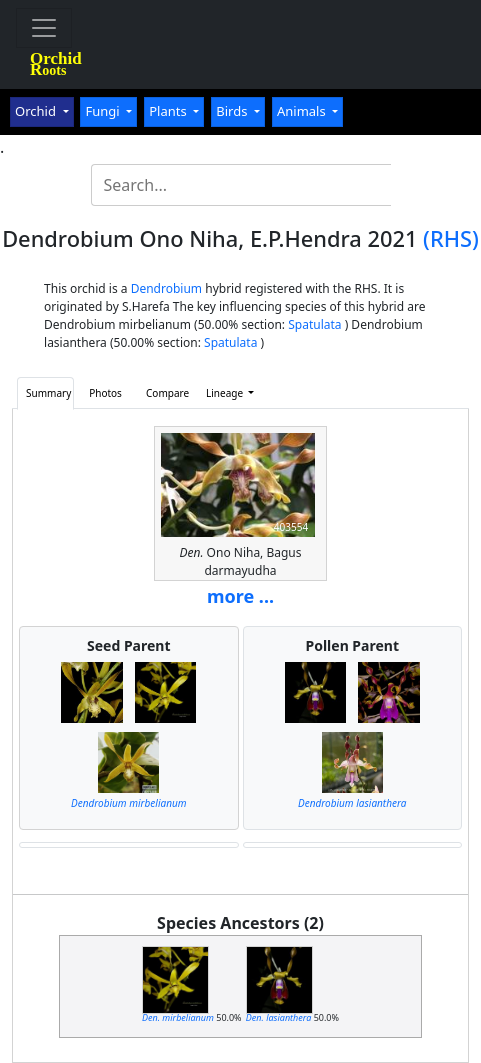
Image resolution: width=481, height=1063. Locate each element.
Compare (167, 393)
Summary (48, 393)
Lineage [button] (226, 393)
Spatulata (314, 324)
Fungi (104, 111)
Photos (105, 393)
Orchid (37, 111)
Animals (303, 111)
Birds (233, 111)
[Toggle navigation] (44, 28)
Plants (169, 111)
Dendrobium (166, 288)
